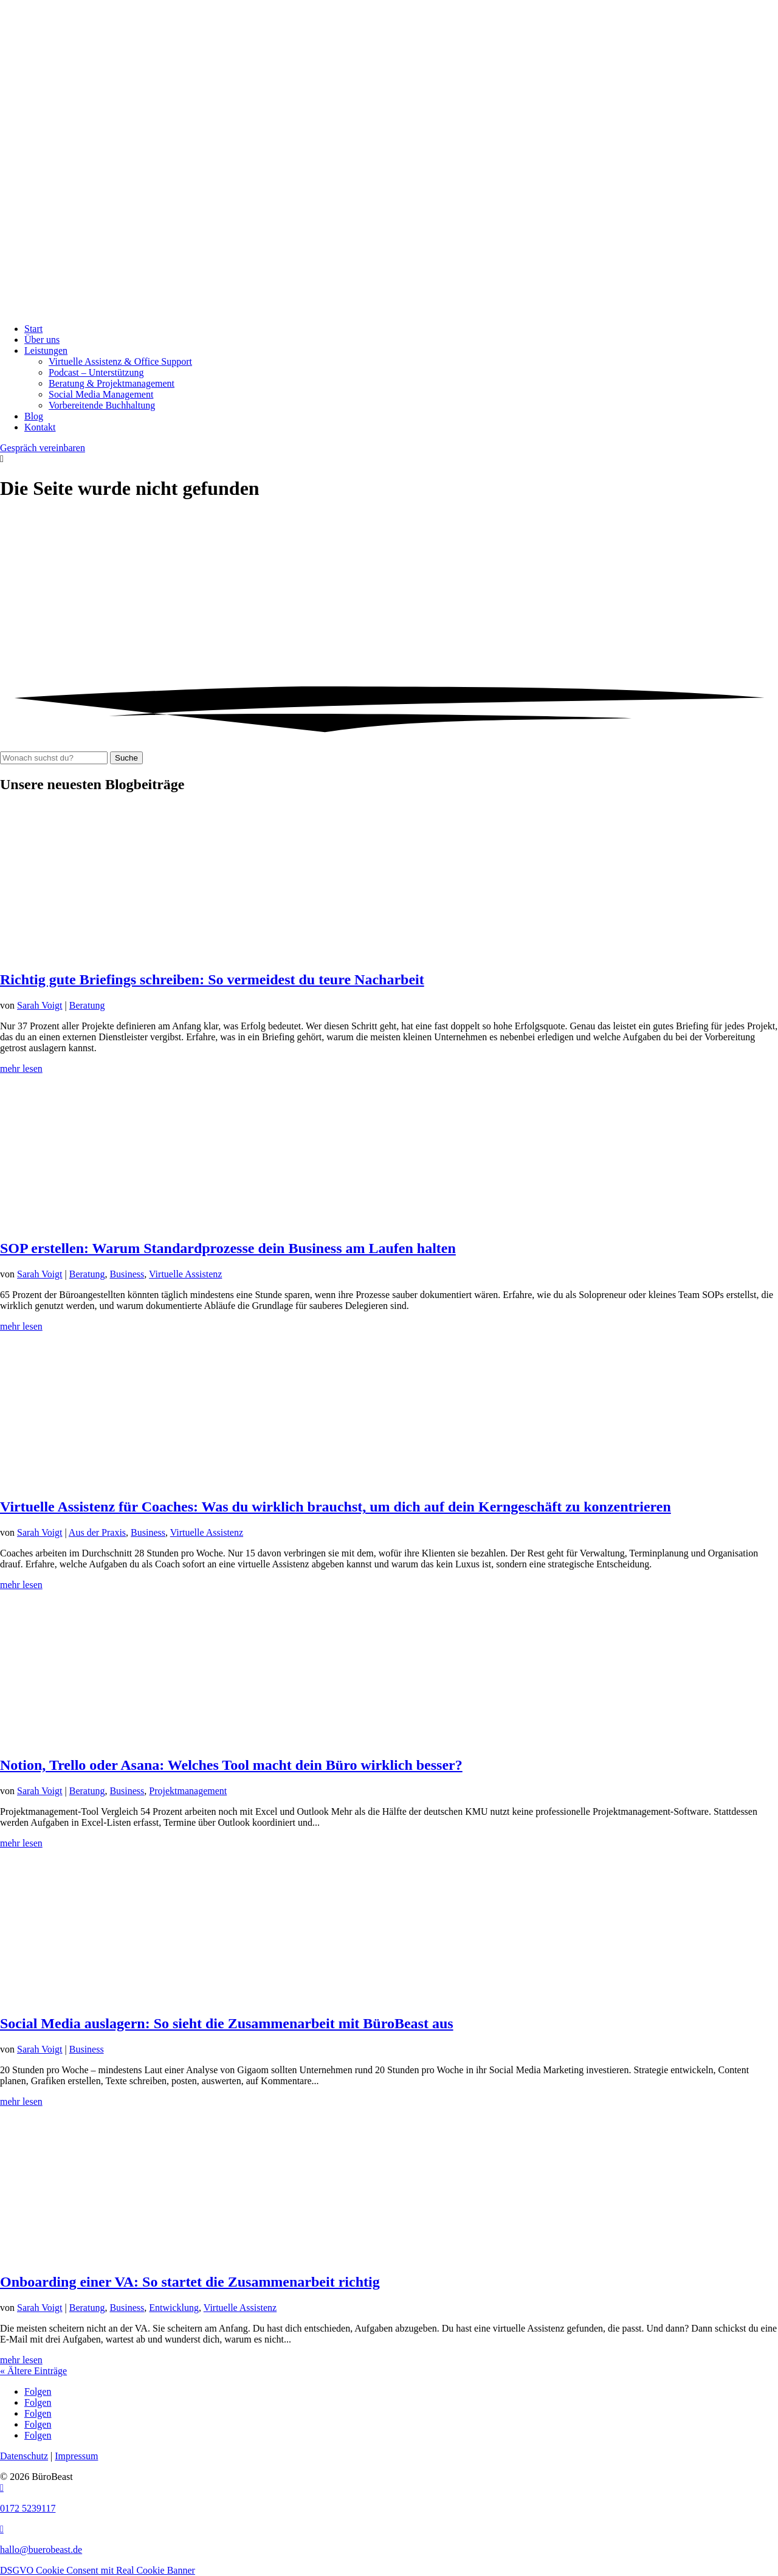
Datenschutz (24, 2456)
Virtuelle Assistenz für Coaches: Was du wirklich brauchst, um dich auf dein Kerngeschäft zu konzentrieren (335, 1506)
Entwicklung (174, 2307)
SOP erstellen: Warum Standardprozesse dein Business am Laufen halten (228, 1248)
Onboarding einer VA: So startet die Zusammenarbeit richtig (190, 2282)
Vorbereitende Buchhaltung (102, 405)
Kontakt (40, 427)
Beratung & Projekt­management (111, 383)
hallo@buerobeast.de (41, 2549)
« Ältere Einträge (33, 2371)
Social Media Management (101, 394)
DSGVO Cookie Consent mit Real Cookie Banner (97, 2570)
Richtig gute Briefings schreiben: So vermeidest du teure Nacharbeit (212, 979)
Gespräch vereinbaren (42, 448)
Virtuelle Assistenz (185, 1274)
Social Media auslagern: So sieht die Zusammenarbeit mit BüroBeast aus (226, 2023)
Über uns (42, 339)
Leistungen (45, 350)
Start (33, 328)
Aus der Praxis (97, 1532)
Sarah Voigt (40, 1005)
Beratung (87, 1005)
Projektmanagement (188, 1791)
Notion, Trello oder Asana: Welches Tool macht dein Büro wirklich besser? (231, 1765)
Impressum (76, 2456)
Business (126, 1274)
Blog (33, 416)
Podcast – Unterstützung (96, 372)
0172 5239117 (27, 2508)
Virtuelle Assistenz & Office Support (120, 361)
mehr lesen (21, 1068)
